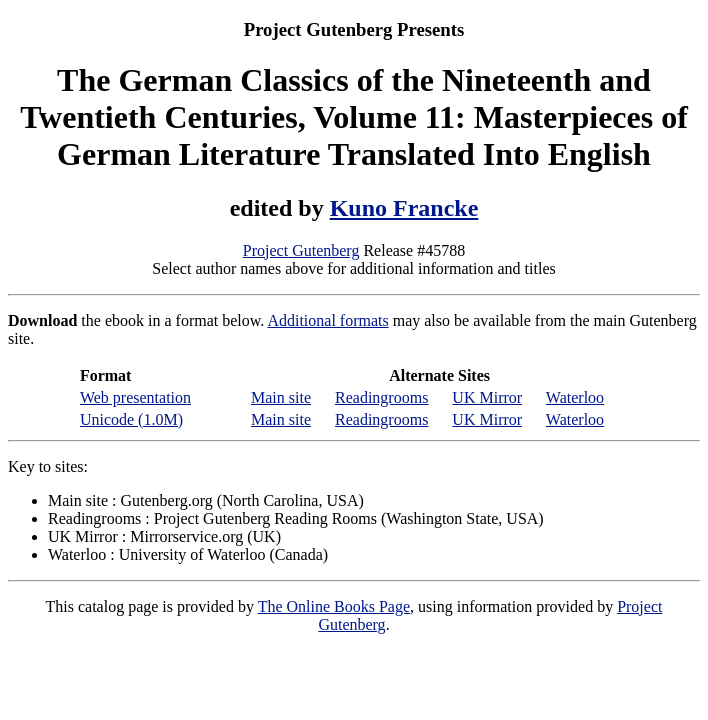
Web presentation (135, 397)
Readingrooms (381, 397)
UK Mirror (487, 397)
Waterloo (575, 397)
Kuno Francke (404, 208)
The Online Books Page (334, 606)
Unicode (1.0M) (131, 419)
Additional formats (327, 320)
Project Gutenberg (301, 250)
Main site (281, 397)
